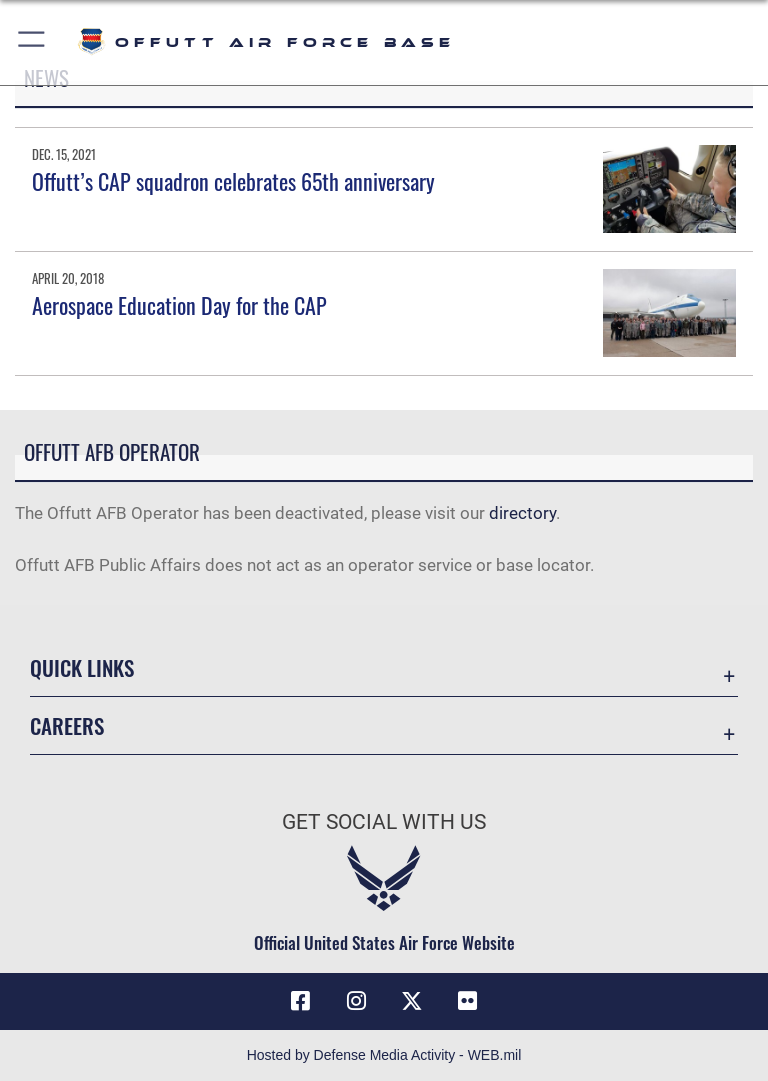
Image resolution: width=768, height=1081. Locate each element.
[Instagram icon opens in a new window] (356, 1001)
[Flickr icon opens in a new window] (468, 1001)
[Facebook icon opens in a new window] (300, 1001)
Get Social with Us (384, 822)
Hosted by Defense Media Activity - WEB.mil (384, 1055)
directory (522, 513)
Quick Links (82, 667)
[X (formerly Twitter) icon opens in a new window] (412, 1001)
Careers (67, 725)
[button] (32, 42)
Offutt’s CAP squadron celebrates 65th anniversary (233, 181)
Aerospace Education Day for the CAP (179, 305)
